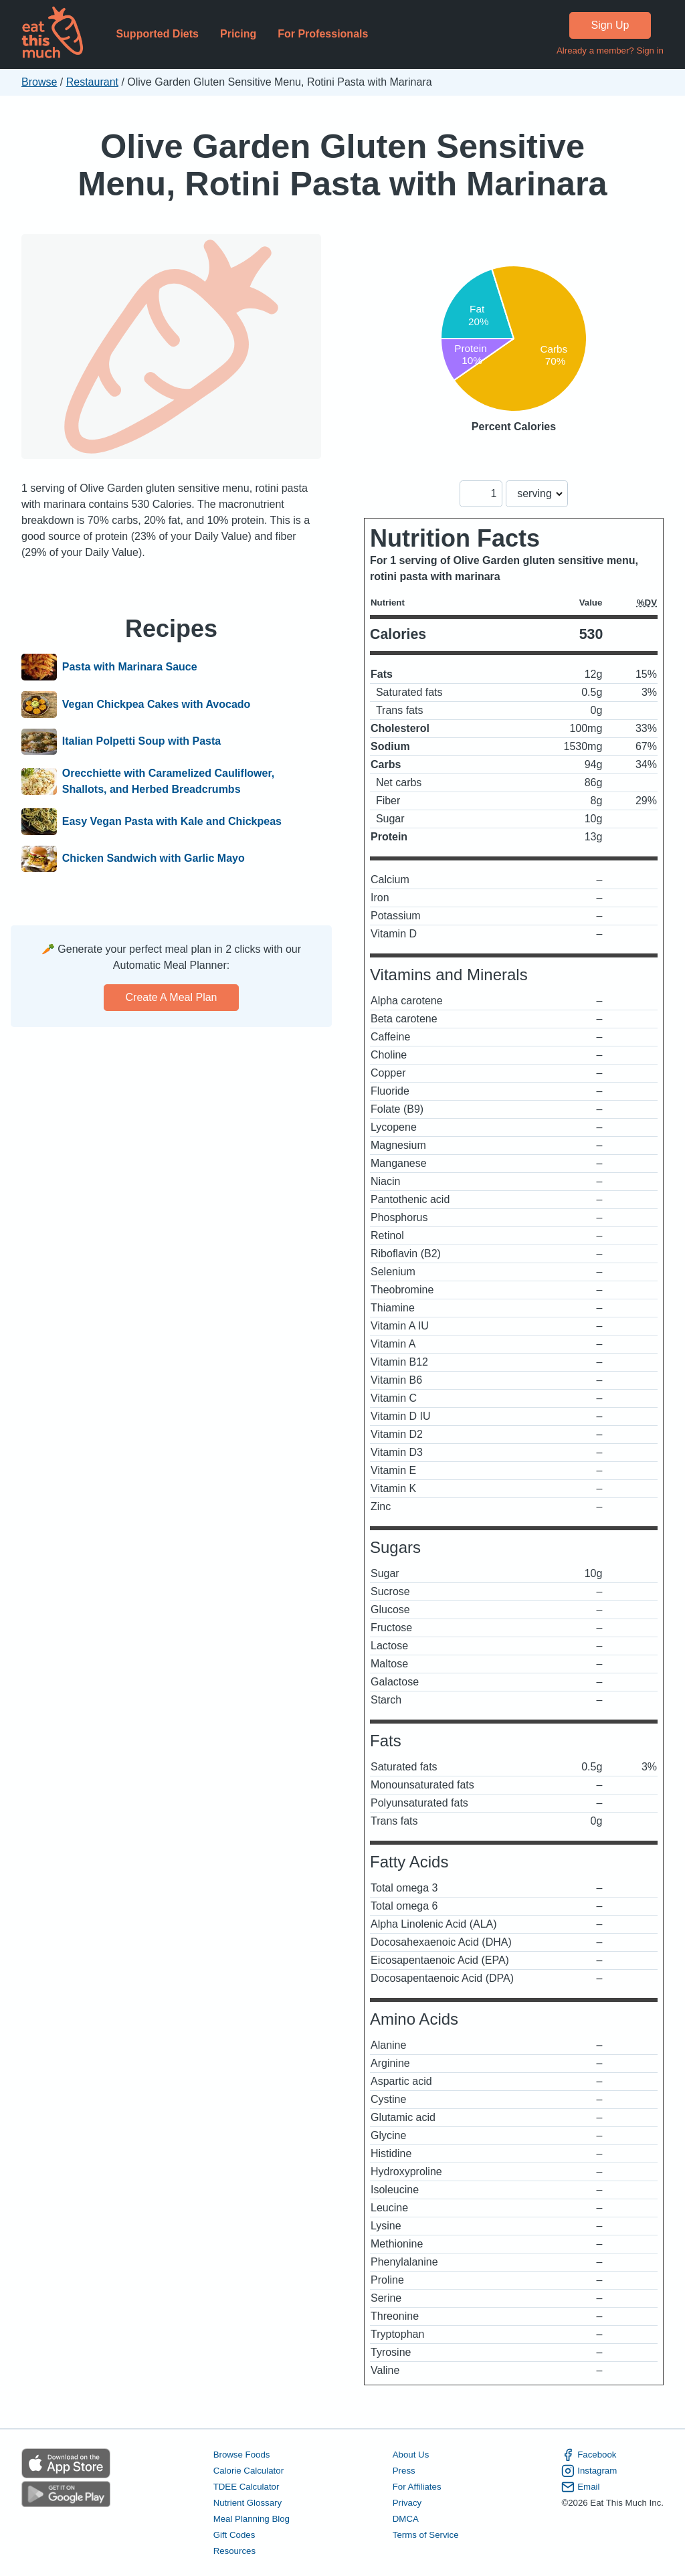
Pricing (238, 33)
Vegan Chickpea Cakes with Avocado (156, 704)
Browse (39, 82)
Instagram (589, 2471)
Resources (234, 2551)
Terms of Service (426, 2535)
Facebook (588, 2455)
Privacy (407, 2503)
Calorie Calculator (248, 2471)
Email (580, 2487)
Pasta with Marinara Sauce (129, 667)
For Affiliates (417, 2487)
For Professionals (323, 33)
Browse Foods (241, 2455)
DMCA (406, 2519)
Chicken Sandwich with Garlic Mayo (153, 859)
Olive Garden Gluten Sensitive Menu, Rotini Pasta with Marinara (342, 165)
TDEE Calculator (246, 2487)
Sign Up (610, 25)
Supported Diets (157, 33)
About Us (411, 2455)
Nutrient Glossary (247, 2503)
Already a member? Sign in (610, 50)
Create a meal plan (171, 997)
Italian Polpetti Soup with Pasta (141, 742)
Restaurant (92, 82)
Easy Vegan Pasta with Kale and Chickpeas (172, 821)
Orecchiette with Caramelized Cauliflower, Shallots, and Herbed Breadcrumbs (168, 781)
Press (404, 2471)
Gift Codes (234, 2535)
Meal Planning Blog (251, 2519)
